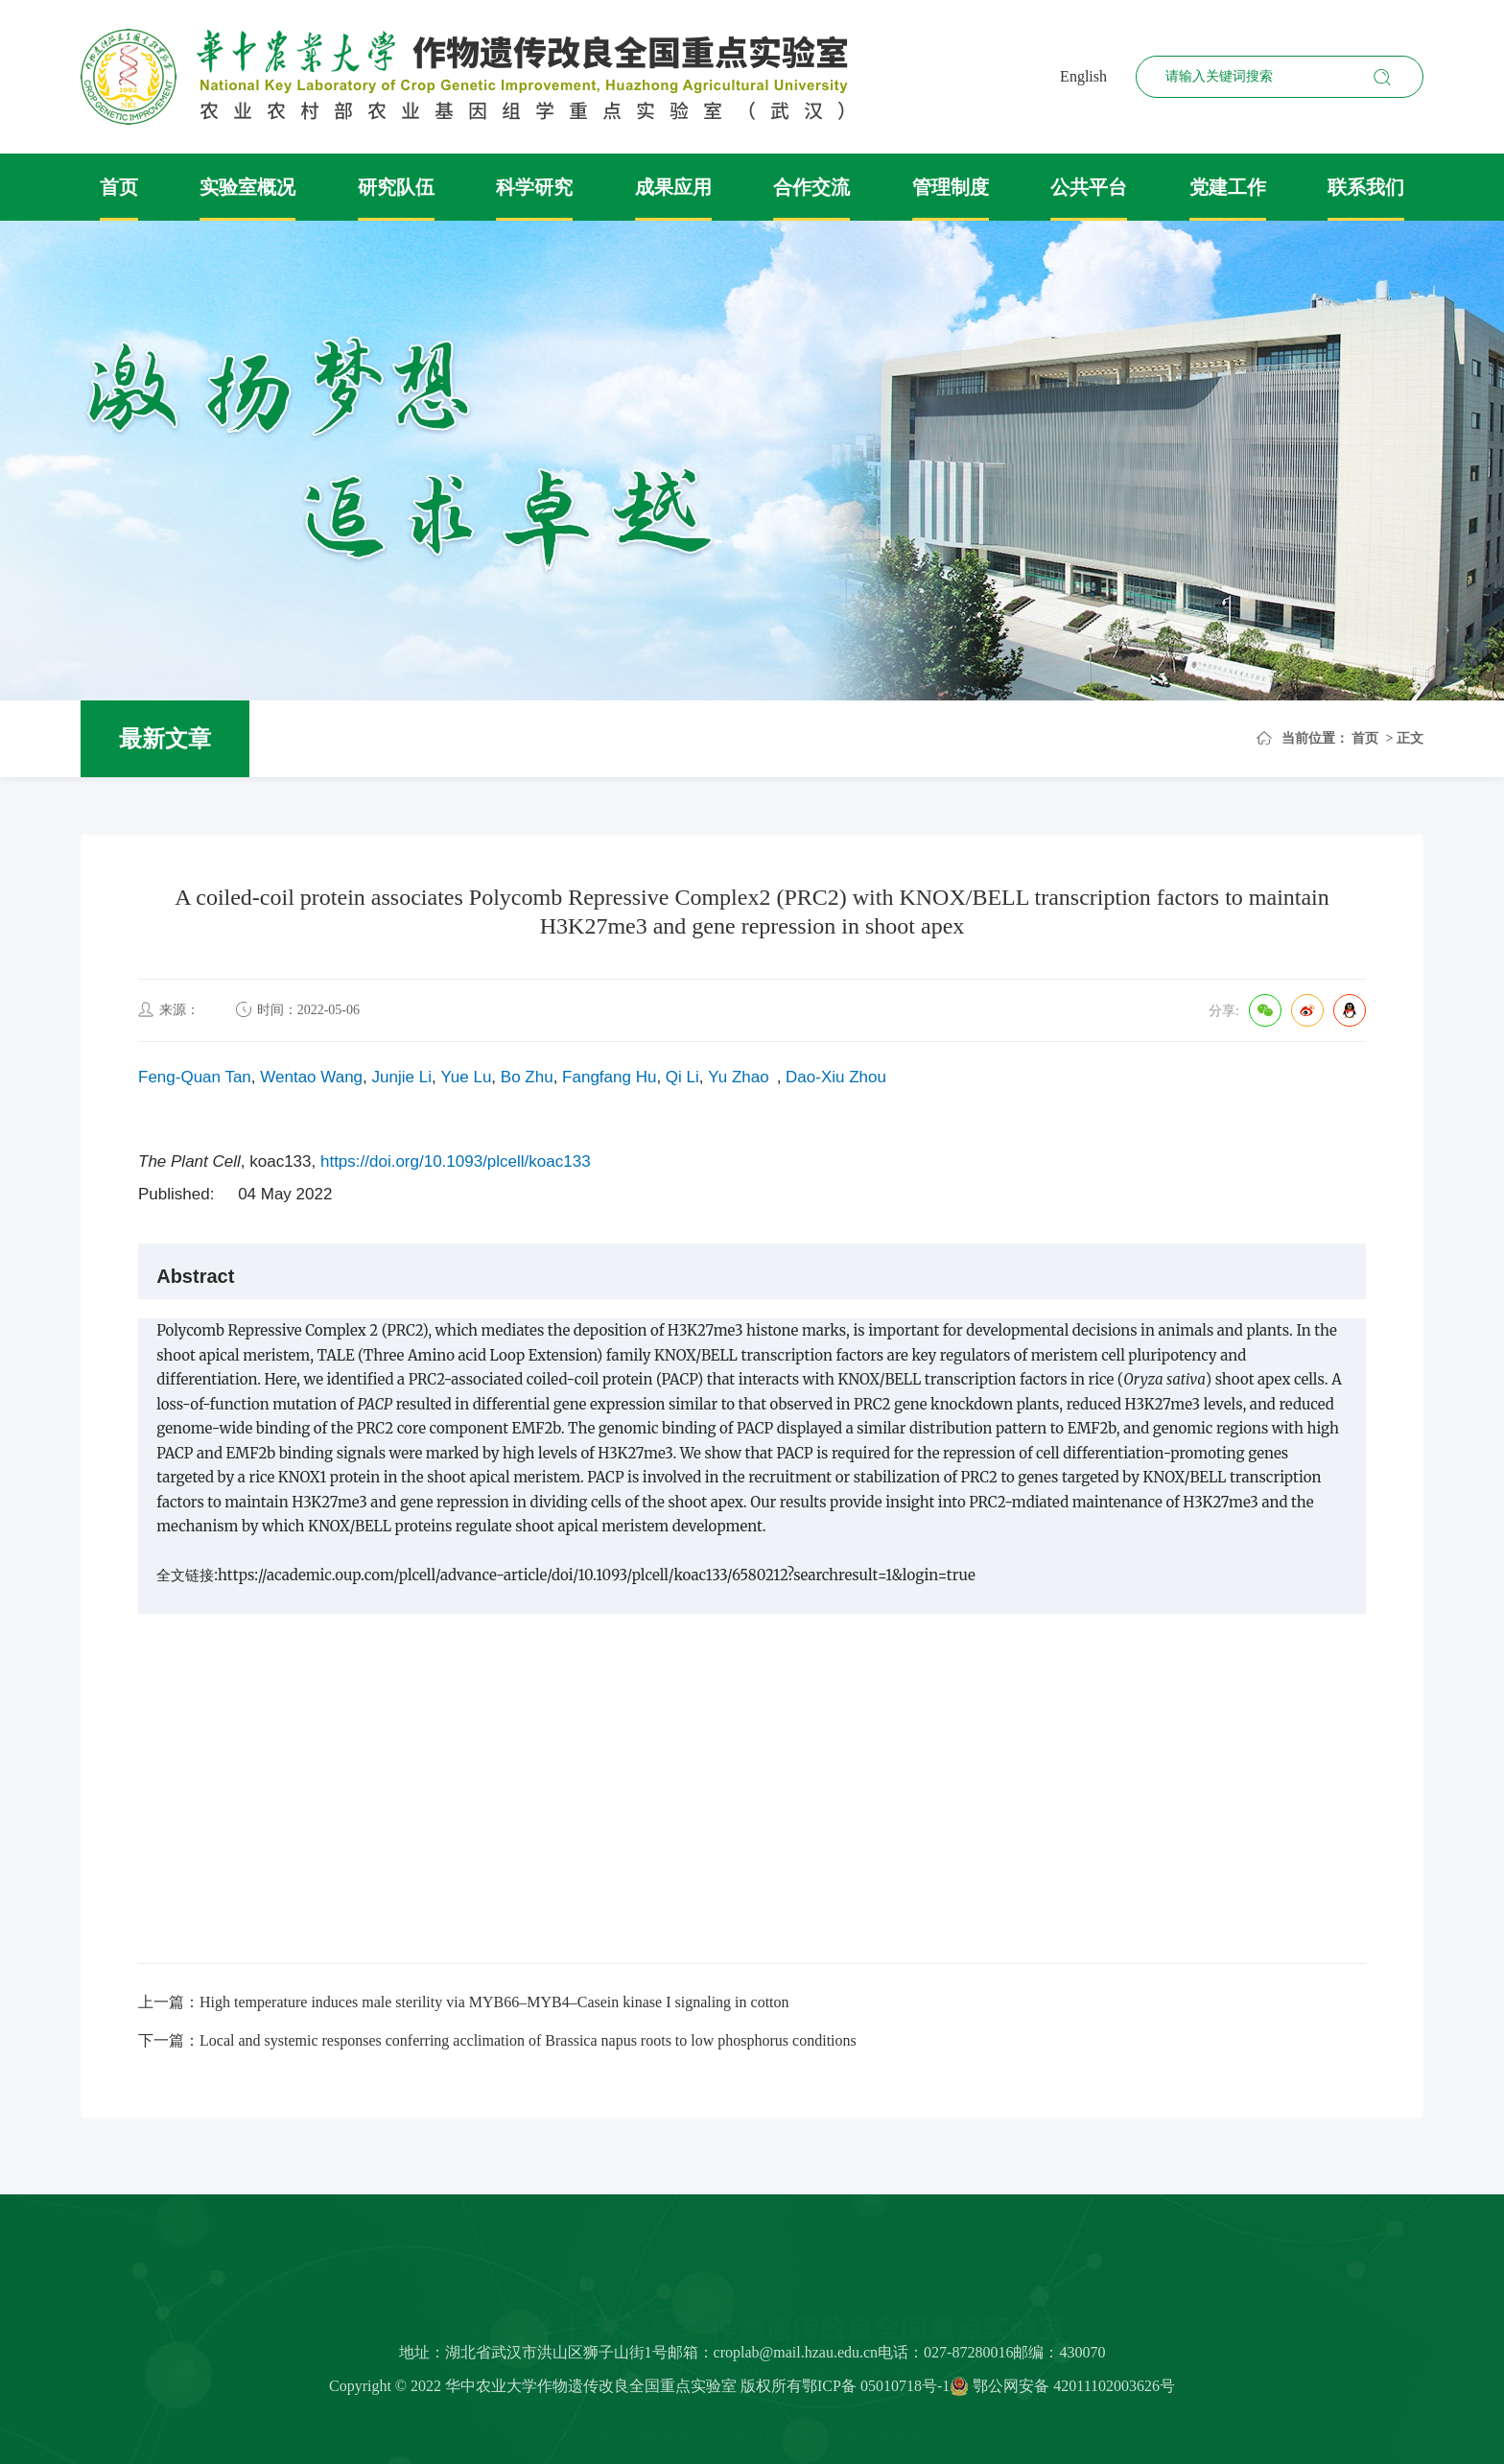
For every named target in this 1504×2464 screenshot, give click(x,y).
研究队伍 (396, 187)
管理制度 (950, 187)
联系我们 (1366, 187)
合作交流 (811, 187)
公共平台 (1088, 187)
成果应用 (673, 187)
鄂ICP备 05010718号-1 (876, 2392)
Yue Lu (465, 1077)
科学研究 (534, 187)
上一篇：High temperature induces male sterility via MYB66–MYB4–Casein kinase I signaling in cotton (463, 2002)
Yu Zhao (738, 1077)
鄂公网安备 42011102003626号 (1062, 2392)
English (1083, 76)
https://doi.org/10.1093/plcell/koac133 (455, 1161)
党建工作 (1227, 187)
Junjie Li (402, 1077)
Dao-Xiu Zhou (836, 1077)
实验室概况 (247, 187)
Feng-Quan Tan (194, 1077)
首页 (119, 187)
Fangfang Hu (609, 1077)
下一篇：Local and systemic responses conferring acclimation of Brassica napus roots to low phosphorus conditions (497, 2040)
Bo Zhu (527, 1077)
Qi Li (682, 1077)
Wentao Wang (311, 1077)
